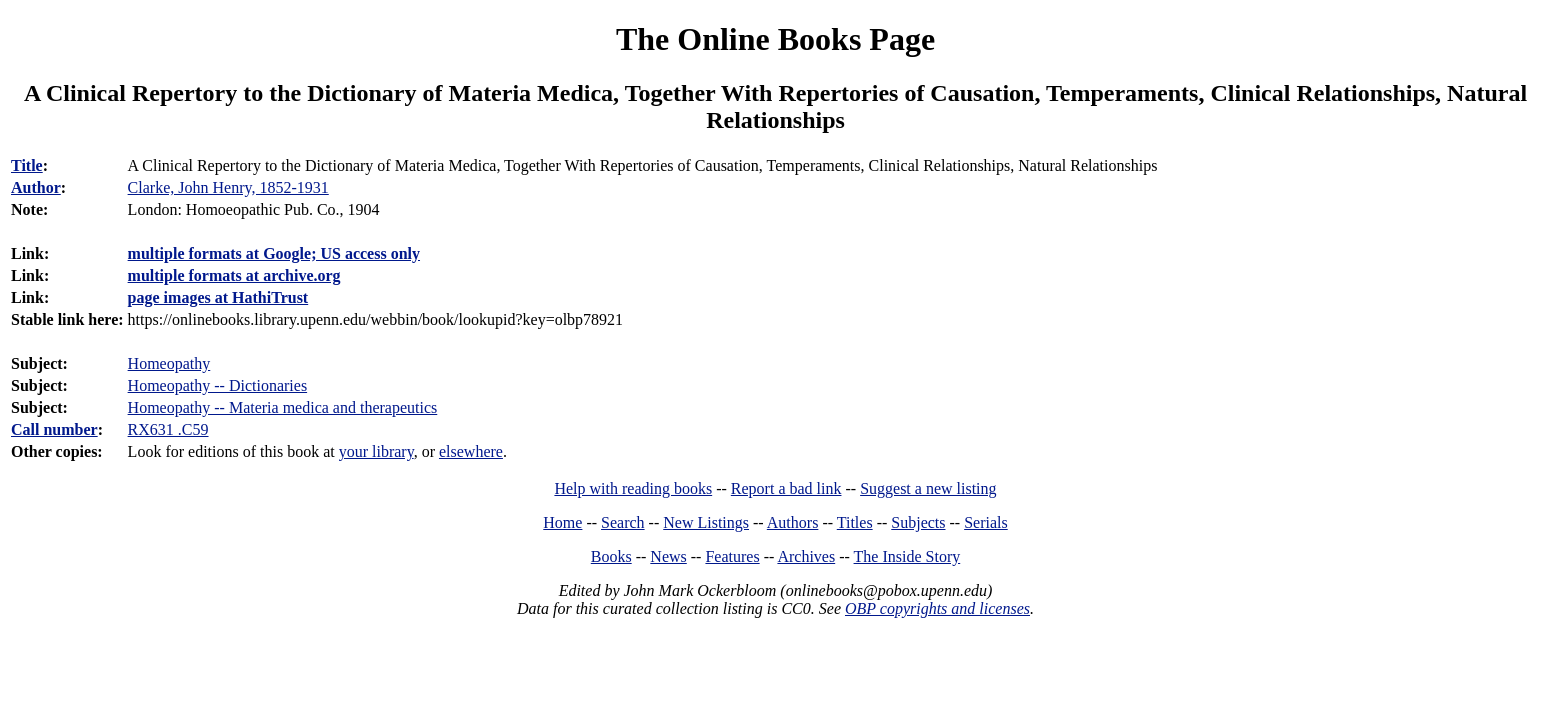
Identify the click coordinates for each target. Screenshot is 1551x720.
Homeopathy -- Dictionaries (218, 385)
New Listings (706, 522)
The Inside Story (907, 556)
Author (36, 187)
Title (27, 165)
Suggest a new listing (928, 488)
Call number (54, 429)
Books (611, 556)
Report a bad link (786, 488)
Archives (806, 556)
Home (562, 522)
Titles (855, 522)
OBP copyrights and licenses (937, 608)
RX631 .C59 (168, 429)
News (668, 556)
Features (732, 556)
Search (623, 522)
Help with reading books (633, 488)
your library (376, 451)
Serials (986, 522)
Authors (793, 522)
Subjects (918, 522)
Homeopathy (169, 363)
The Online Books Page (775, 39)
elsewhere (471, 451)
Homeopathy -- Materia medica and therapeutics (283, 407)
